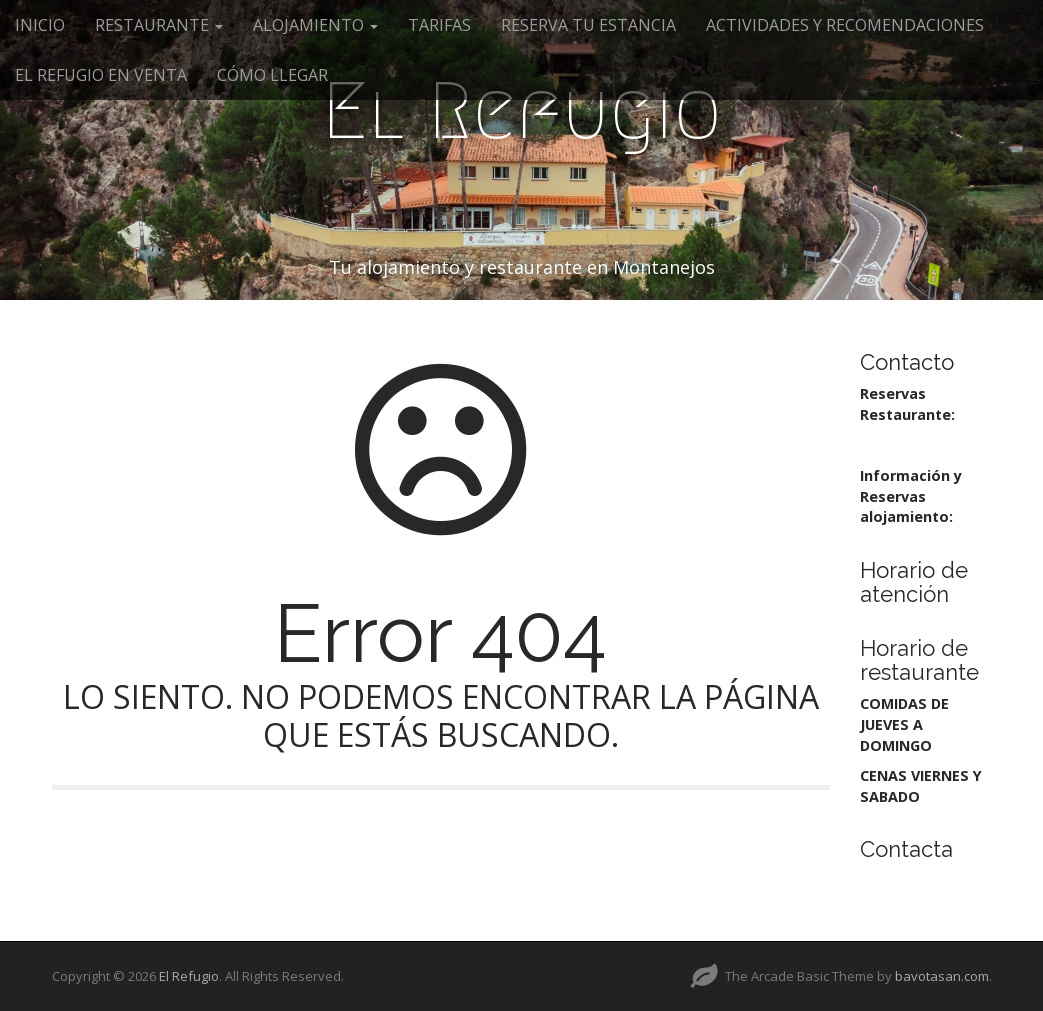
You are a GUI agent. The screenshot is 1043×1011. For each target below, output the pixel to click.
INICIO (40, 25)
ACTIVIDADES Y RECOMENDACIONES (845, 25)
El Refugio (522, 111)
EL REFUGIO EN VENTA (101, 75)
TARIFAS (439, 25)
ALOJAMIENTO (315, 25)
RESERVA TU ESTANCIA (588, 25)
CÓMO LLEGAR (272, 75)
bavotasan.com (942, 976)
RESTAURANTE (159, 25)
